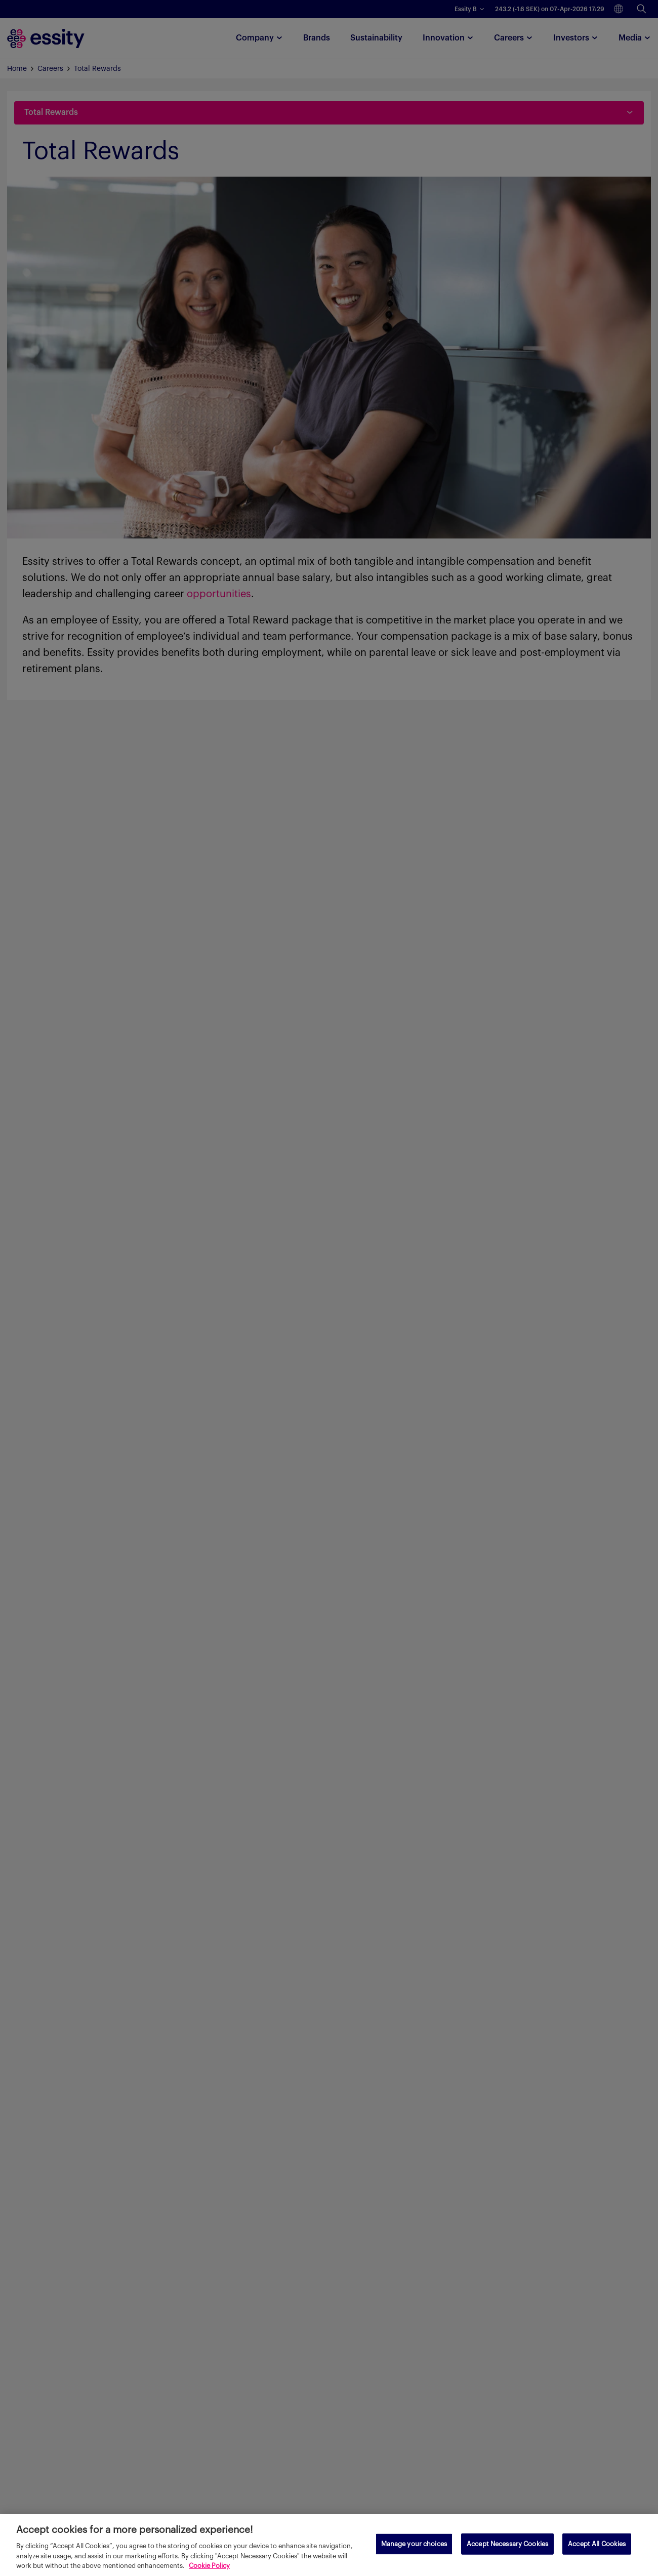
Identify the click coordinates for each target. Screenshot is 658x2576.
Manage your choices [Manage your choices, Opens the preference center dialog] (414, 2544)
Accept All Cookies (597, 2544)
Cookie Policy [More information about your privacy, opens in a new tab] (209, 2565)
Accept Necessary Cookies (507, 2544)
